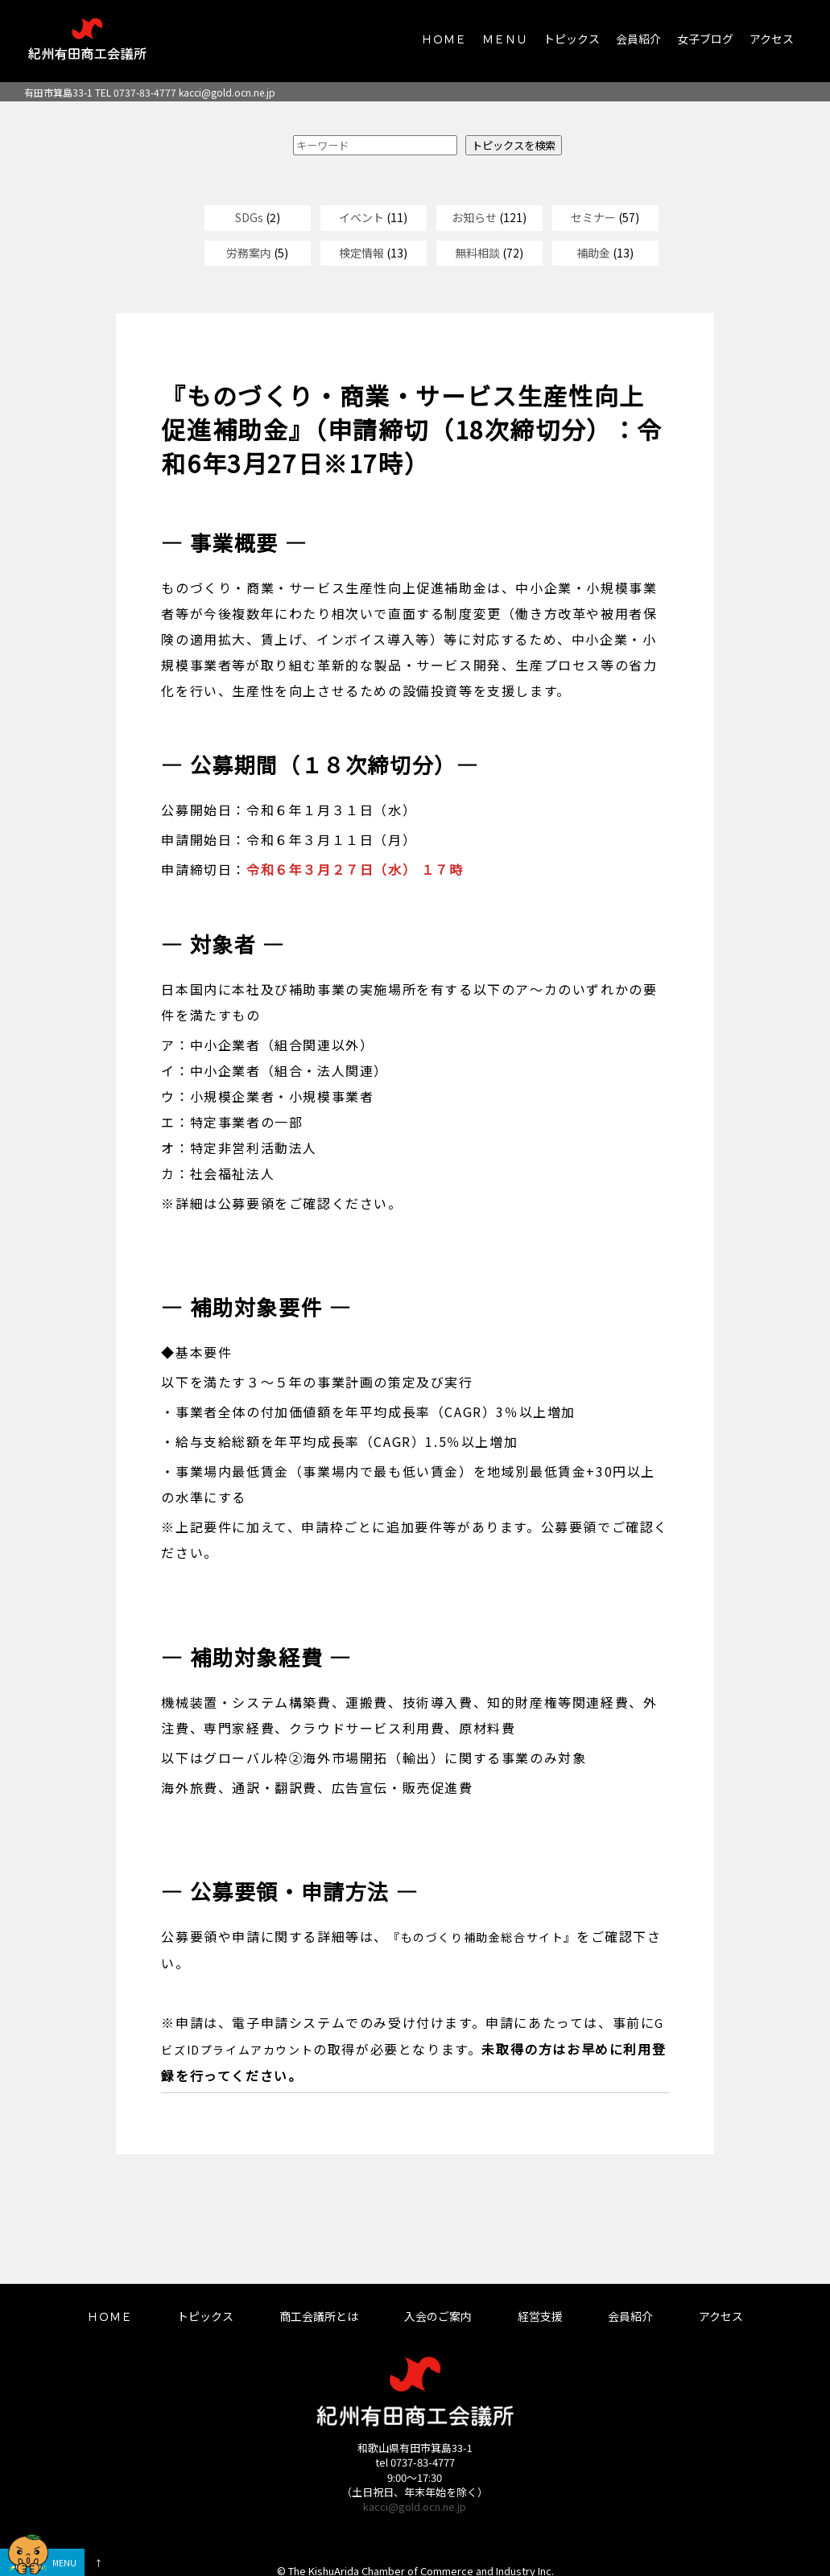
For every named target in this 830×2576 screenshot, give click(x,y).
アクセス (771, 39)
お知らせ (474, 217)
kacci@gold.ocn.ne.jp (227, 92)
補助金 (593, 253)
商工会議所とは (318, 2316)
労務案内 (248, 253)
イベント (361, 217)
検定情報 (361, 253)
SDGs (249, 217)
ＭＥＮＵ (504, 39)
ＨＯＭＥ (443, 39)
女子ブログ (705, 39)
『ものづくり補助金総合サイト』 (482, 1937)
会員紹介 (638, 39)
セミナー (593, 217)
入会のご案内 (438, 2316)
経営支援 (540, 2316)
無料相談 (477, 253)
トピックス (571, 39)
